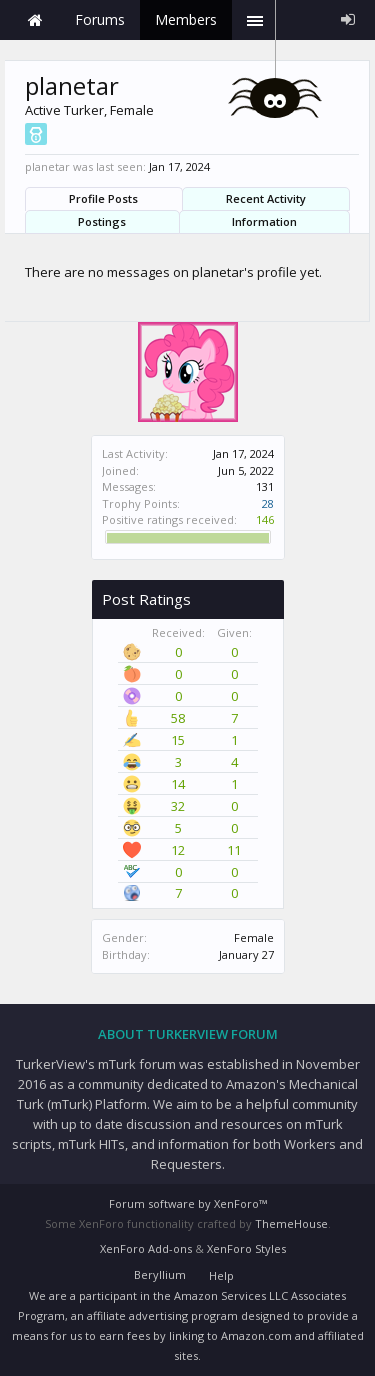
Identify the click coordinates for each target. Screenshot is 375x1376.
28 (268, 503)
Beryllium (160, 1274)
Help (221, 1275)
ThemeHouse (291, 1223)
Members (186, 19)
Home (35, 20)
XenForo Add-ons (146, 1248)
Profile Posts (103, 198)
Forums (100, 19)
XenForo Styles (246, 1248)
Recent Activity (266, 198)
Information (264, 221)
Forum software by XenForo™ (188, 1203)
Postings (102, 221)
